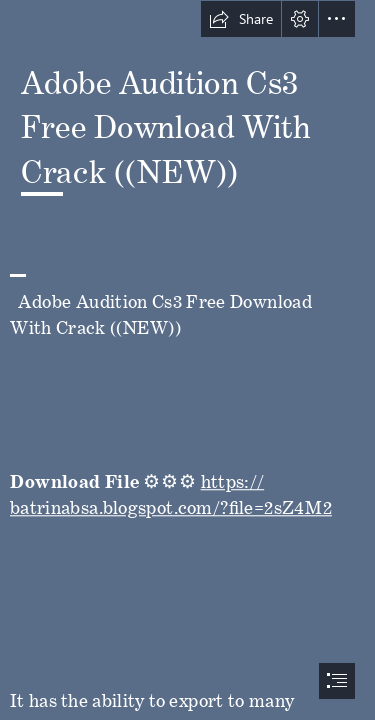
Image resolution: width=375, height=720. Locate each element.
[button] (241, 19)
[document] (187, 360)
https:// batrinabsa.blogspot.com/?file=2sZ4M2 (171, 489)
